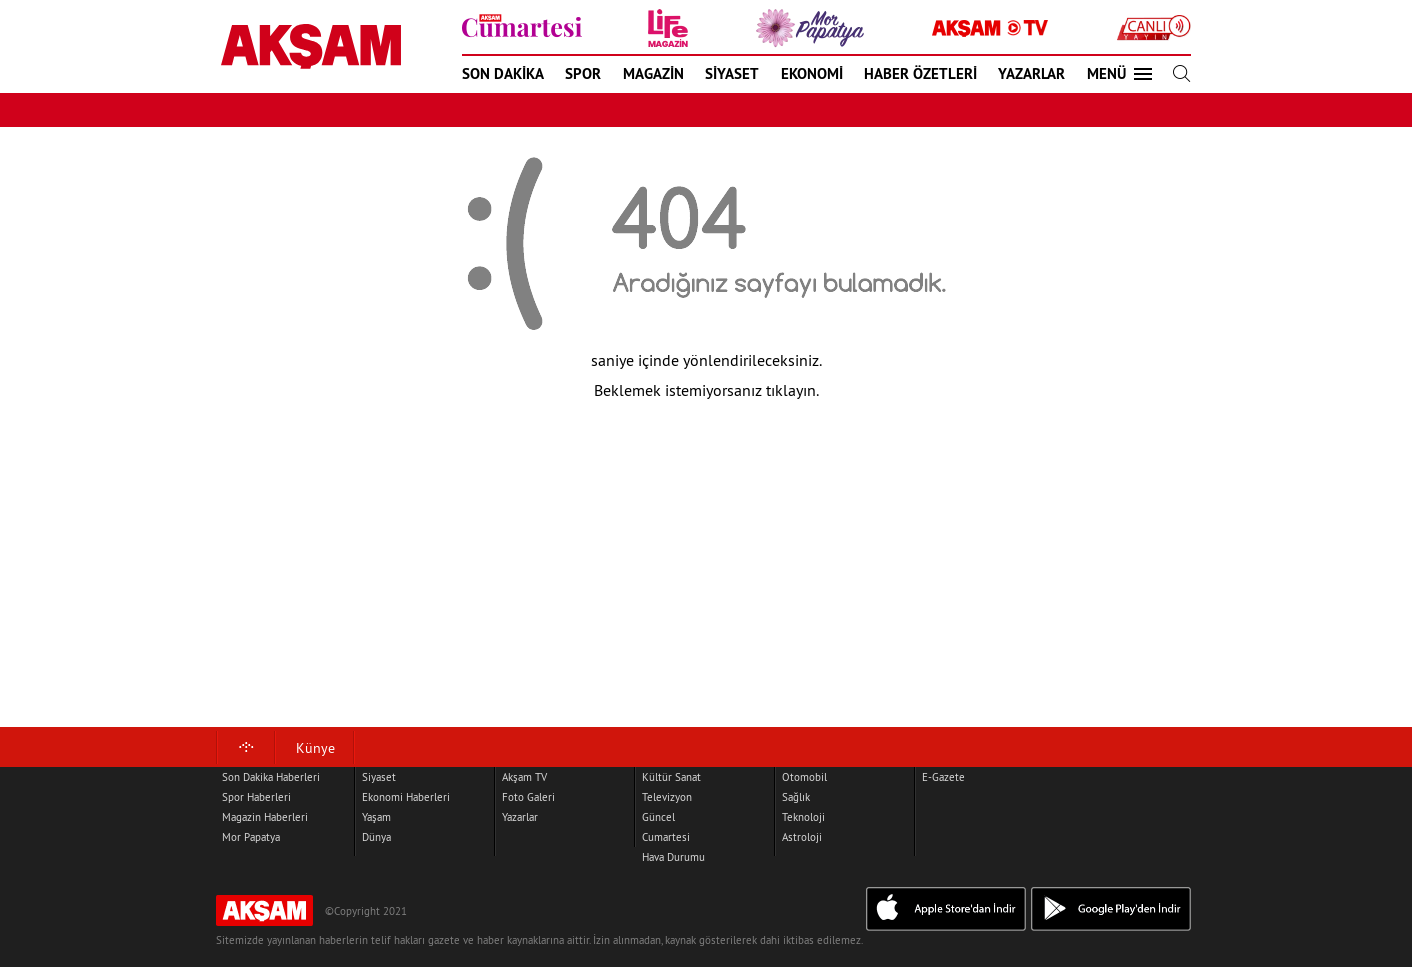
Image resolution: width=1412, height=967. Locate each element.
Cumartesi (666, 837)
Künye (315, 748)
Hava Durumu (673, 857)
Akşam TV (524, 777)
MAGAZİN (653, 73)
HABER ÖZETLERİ (920, 73)
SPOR (583, 73)
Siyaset (379, 777)
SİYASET (732, 73)
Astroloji (802, 837)
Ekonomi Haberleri (406, 797)
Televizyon (667, 797)
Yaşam (376, 817)
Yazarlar (520, 817)
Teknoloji (803, 817)
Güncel (658, 817)
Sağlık (796, 797)
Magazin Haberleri (265, 817)
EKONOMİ (812, 73)
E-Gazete (943, 777)
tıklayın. (792, 390)
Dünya (376, 837)
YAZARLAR (1031, 73)
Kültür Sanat (671, 777)
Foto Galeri (528, 797)
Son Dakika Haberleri (271, 777)
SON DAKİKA (503, 73)
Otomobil (804, 777)
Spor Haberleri (256, 797)
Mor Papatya (251, 837)
